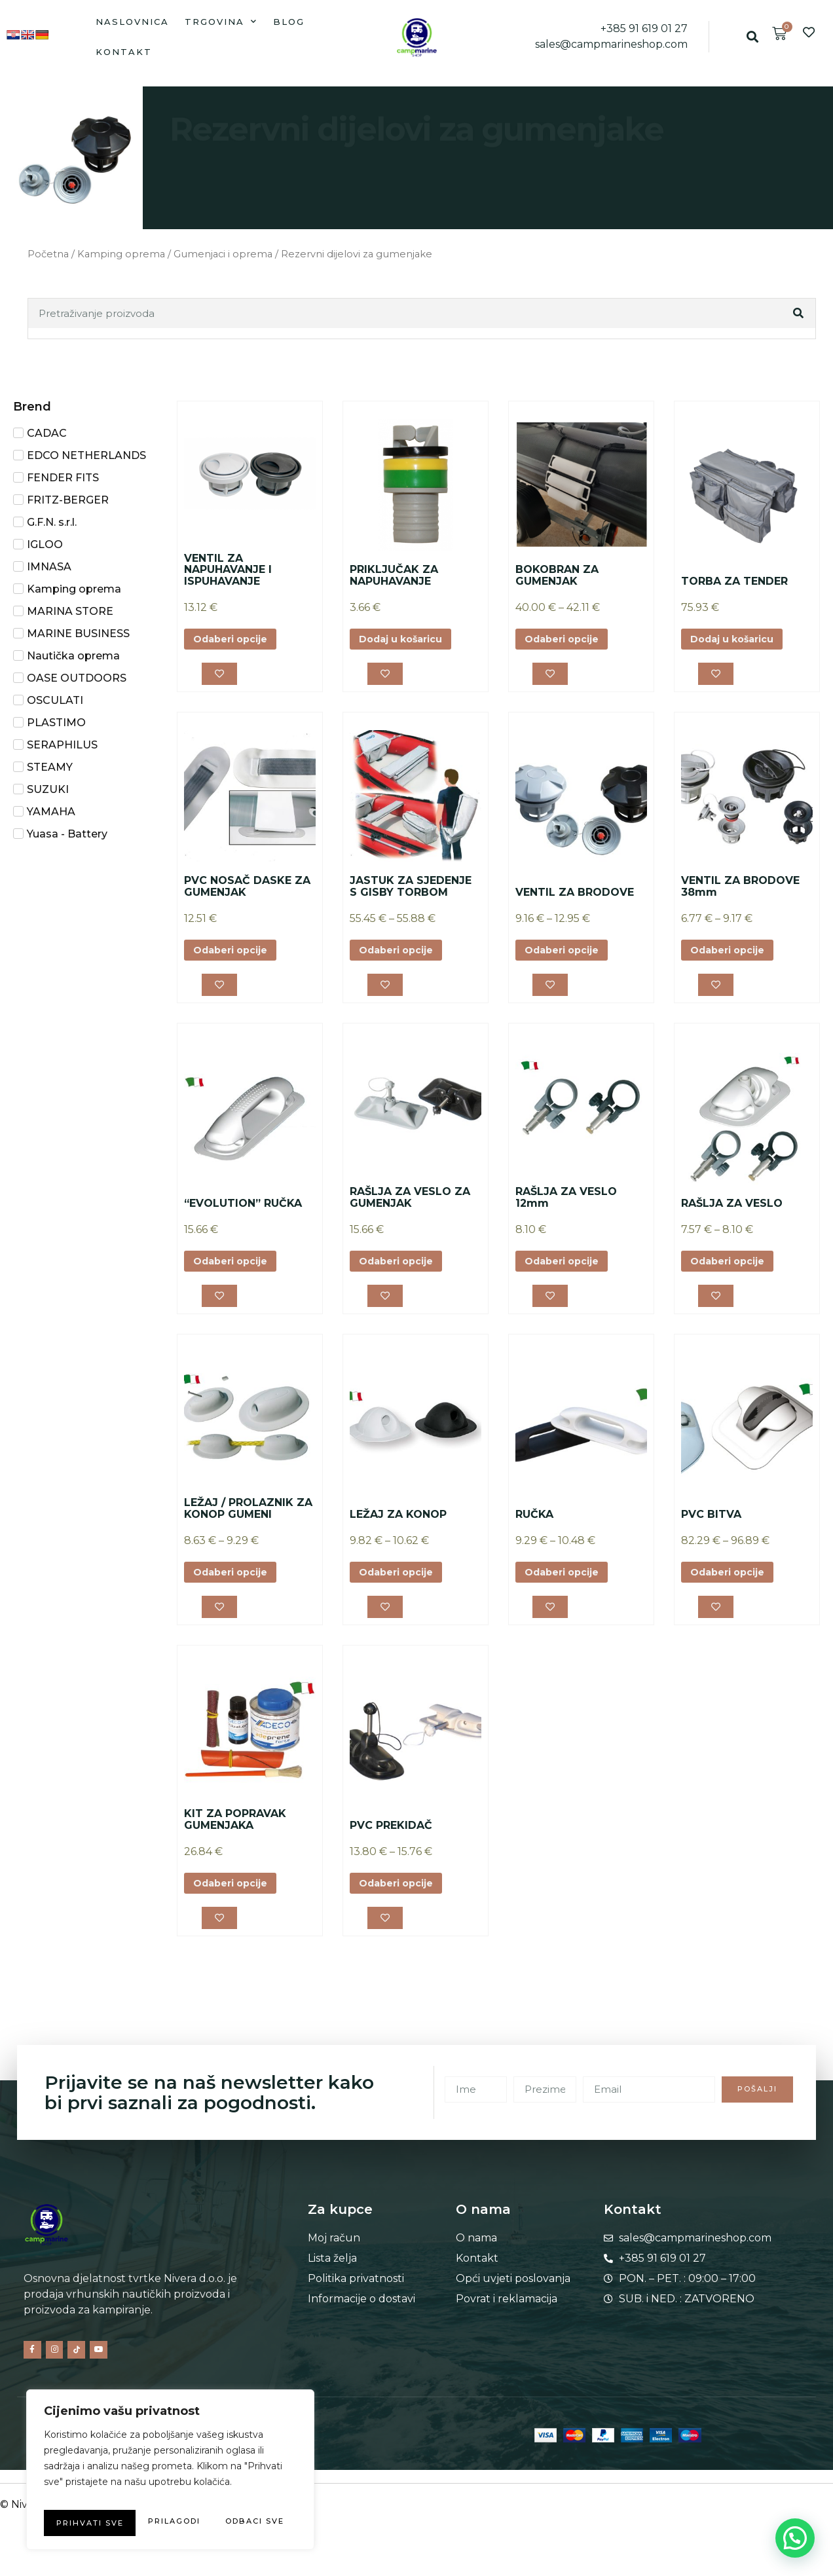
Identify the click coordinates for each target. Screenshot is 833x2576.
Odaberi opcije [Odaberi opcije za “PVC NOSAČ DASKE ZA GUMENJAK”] (236, 956)
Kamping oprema (121, 254)
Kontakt (124, 51)
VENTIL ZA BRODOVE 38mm (740, 891)
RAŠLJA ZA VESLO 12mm (566, 1207)
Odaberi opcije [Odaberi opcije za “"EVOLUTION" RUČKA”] (236, 1272)
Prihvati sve (170, 2523)
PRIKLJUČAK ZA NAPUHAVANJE (394, 575)
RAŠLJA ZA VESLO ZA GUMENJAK (410, 1207)
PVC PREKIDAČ (391, 1844)
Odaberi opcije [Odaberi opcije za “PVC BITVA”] (733, 1587)
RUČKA (534, 1528)
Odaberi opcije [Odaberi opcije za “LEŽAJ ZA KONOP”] (402, 1587)
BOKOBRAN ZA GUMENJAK (557, 575)
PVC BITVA (711, 1528)
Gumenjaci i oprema (223, 254)
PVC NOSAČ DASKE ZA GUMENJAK (247, 891)
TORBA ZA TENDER (734, 581)
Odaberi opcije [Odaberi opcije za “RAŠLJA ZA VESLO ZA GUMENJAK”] (402, 1272)
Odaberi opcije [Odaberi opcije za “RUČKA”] (568, 1587)
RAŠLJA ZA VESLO (732, 1213)
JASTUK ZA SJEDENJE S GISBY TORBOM (411, 891)
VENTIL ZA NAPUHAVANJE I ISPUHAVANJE (228, 569)
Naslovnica (132, 21)
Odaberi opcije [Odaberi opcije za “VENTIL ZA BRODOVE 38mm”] (733, 956)
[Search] (799, 313)
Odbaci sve (229, 2497)
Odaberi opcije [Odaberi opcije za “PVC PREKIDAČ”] (402, 1904)
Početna (48, 254)
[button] (753, 37)
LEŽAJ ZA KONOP (398, 1528)
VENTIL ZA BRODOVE (574, 897)
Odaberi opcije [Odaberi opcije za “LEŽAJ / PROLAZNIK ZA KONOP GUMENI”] (236, 1587)
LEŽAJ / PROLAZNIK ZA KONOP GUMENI (248, 1523)
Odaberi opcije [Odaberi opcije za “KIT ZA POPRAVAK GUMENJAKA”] (236, 1904)
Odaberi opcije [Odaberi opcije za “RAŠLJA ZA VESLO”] (733, 1272)
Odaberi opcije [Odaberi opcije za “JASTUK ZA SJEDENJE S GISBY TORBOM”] (402, 956)
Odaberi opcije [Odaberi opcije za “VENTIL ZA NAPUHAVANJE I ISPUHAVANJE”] (236, 640)
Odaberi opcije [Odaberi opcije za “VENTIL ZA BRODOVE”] (568, 956)
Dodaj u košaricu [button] (407, 640)
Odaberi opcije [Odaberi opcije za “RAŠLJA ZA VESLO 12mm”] (568, 1272)
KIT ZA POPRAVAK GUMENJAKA (235, 1839)
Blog (289, 21)
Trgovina (221, 21)
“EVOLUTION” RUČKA (243, 1213)
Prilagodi (102, 2497)
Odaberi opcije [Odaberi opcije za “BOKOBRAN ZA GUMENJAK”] (568, 640)
